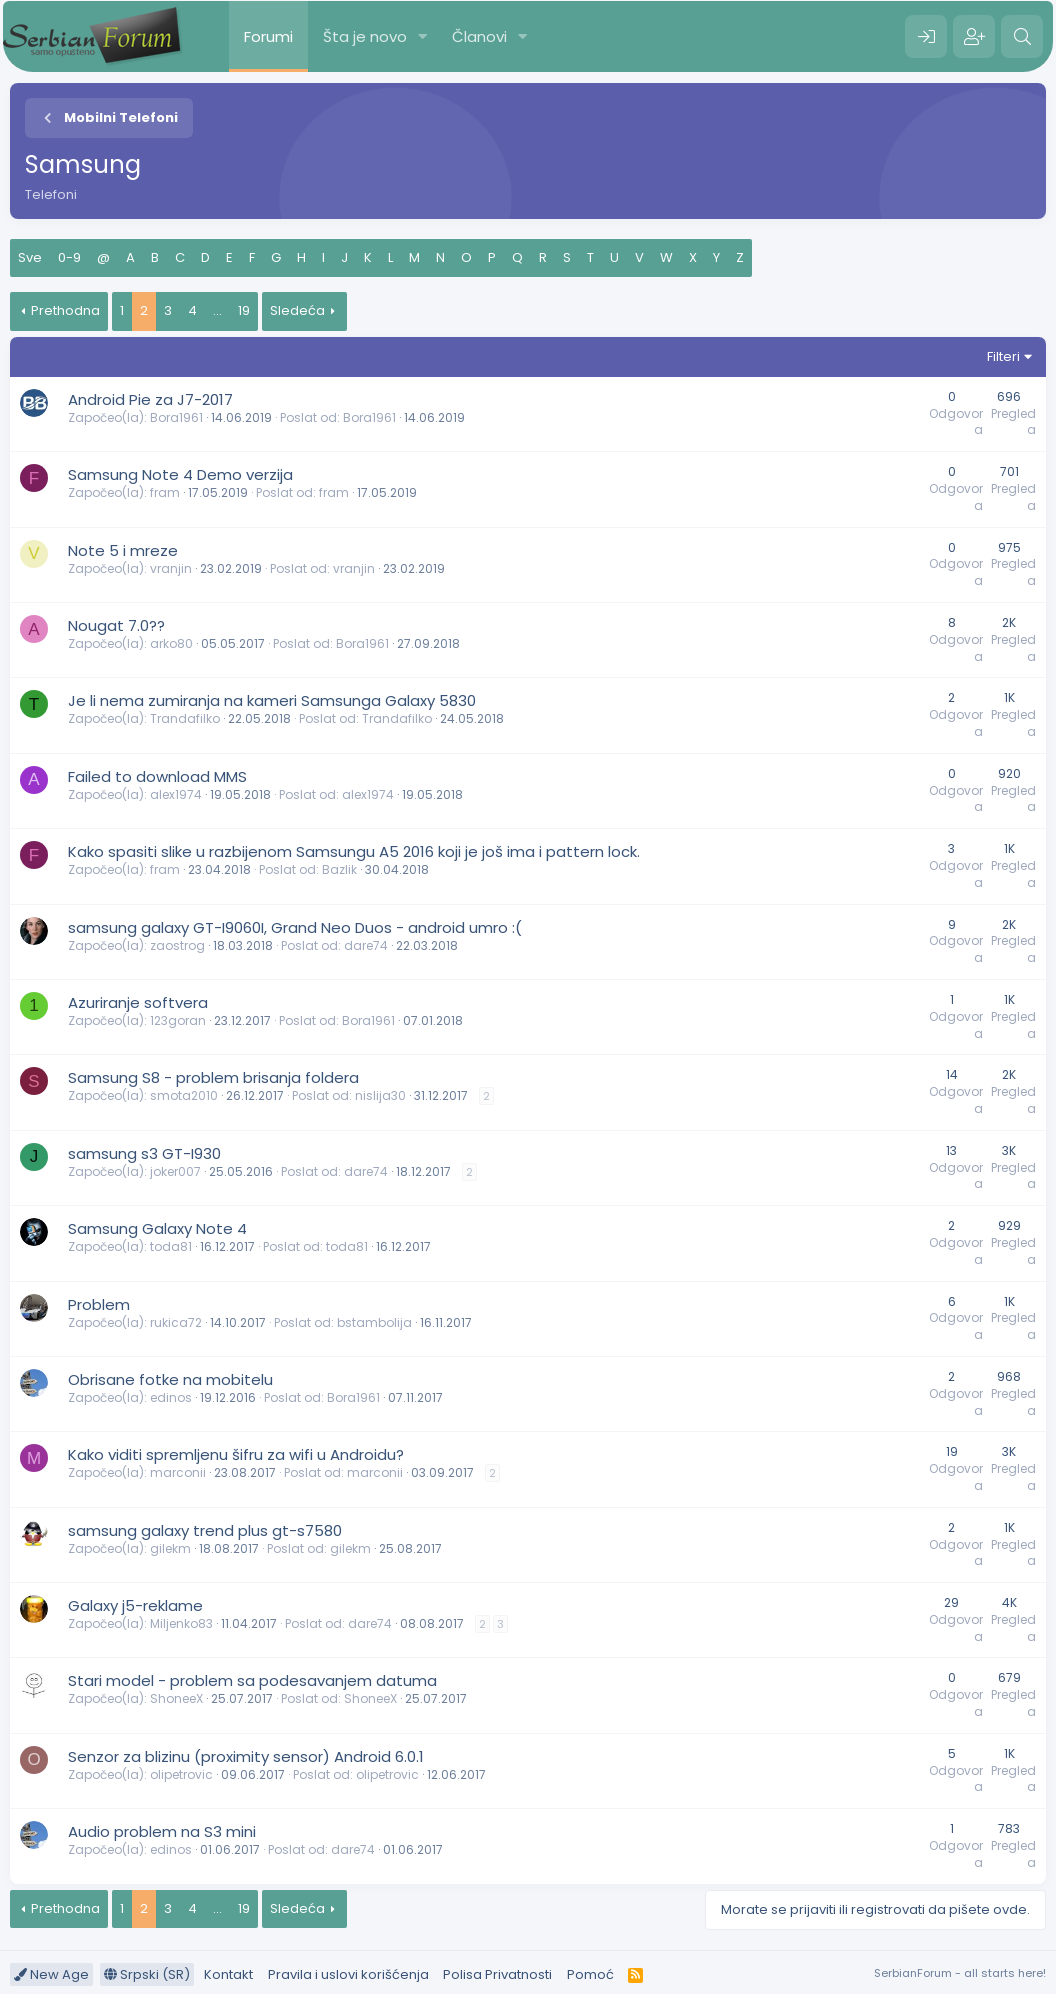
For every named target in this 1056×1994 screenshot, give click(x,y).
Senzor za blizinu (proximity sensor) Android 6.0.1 (246, 1756)
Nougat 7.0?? (116, 625)
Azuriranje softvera (138, 1002)
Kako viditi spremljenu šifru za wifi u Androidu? (236, 1454)
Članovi (479, 36)
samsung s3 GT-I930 (144, 1153)
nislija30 (380, 1095)
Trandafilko (185, 718)
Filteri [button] (1003, 356)
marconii (178, 1472)
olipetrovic (181, 1774)
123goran (178, 1020)
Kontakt (228, 1974)
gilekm (170, 1548)
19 (244, 310)
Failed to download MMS (157, 776)
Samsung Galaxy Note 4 (157, 1228)
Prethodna (65, 310)
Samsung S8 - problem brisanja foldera (213, 1077)
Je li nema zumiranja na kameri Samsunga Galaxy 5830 (272, 700)
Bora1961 (176, 417)
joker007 (175, 1171)
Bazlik (339, 869)
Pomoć (590, 1974)
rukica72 (176, 1322)
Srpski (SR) (147, 1974)
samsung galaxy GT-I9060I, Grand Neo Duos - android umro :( (295, 927)
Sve (30, 257)
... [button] (217, 310)
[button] (423, 36)
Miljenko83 (181, 1623)
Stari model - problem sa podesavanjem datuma (252, 1680)
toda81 (171, 1246)
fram (165, 492)
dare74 (366, 945)
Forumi (268, 36)
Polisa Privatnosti (497, 1974)
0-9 (69, 257)
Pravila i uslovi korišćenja (348, 1974)
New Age (51, 1974)
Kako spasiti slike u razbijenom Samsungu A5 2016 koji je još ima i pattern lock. (354, 851)
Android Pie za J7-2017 (150, 399)
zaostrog (177, 945)
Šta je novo (365, 36)
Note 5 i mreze (123, 550)
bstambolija (374, 1322)
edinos (171, 1397)
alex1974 (176, 794)
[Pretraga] (1022, 37)
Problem (99, 1304)
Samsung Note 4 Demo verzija (180, 474)
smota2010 (184, 1095)
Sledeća (297, 310)
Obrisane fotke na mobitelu (170, 1379)
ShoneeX (176, 1698)
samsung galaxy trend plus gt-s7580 (205, 1530)
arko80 (171, 643)
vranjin (171, 568)
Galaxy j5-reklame (135, 1605)
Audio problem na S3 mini (162, 1831)
